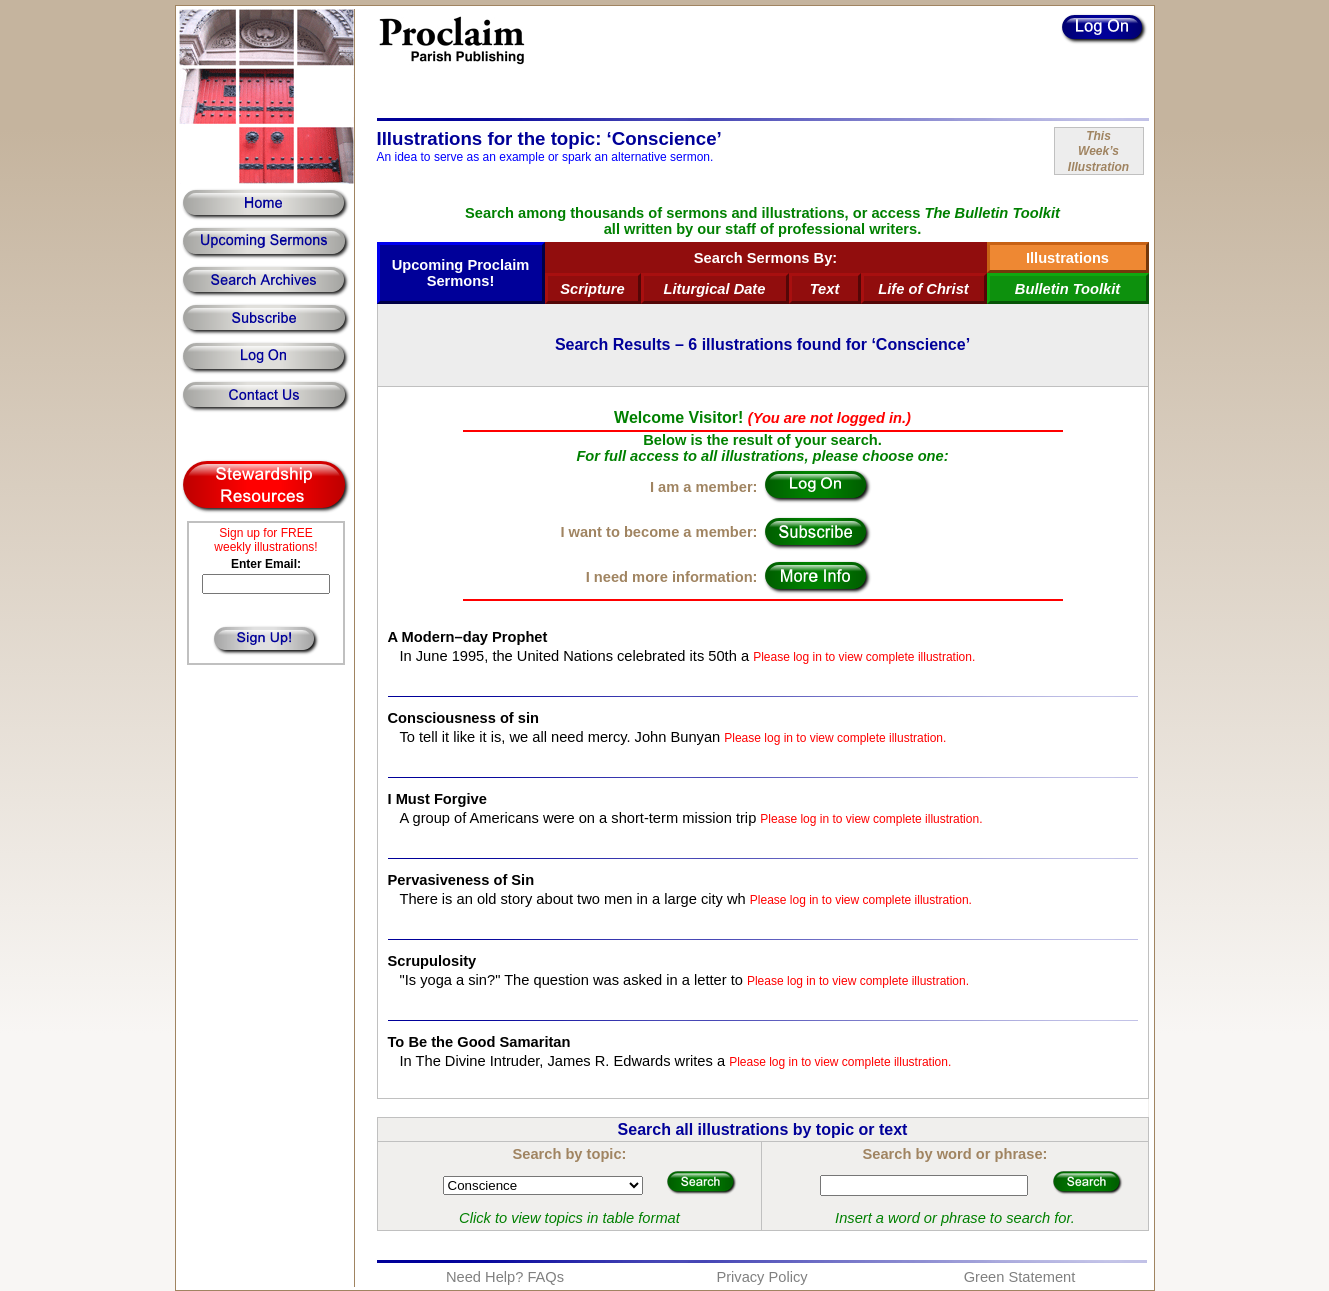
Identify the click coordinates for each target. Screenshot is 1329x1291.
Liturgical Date (715, 289)
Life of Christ (923, 289)
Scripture (592, 289)
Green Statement (1020, 1277)
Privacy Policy (761, 1277)
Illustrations (1067, 258)
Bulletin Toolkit (1067, 289)
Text (825, 289)
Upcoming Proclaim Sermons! (461, 273)
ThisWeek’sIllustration (1098, 151)
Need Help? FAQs (505, 1277)
